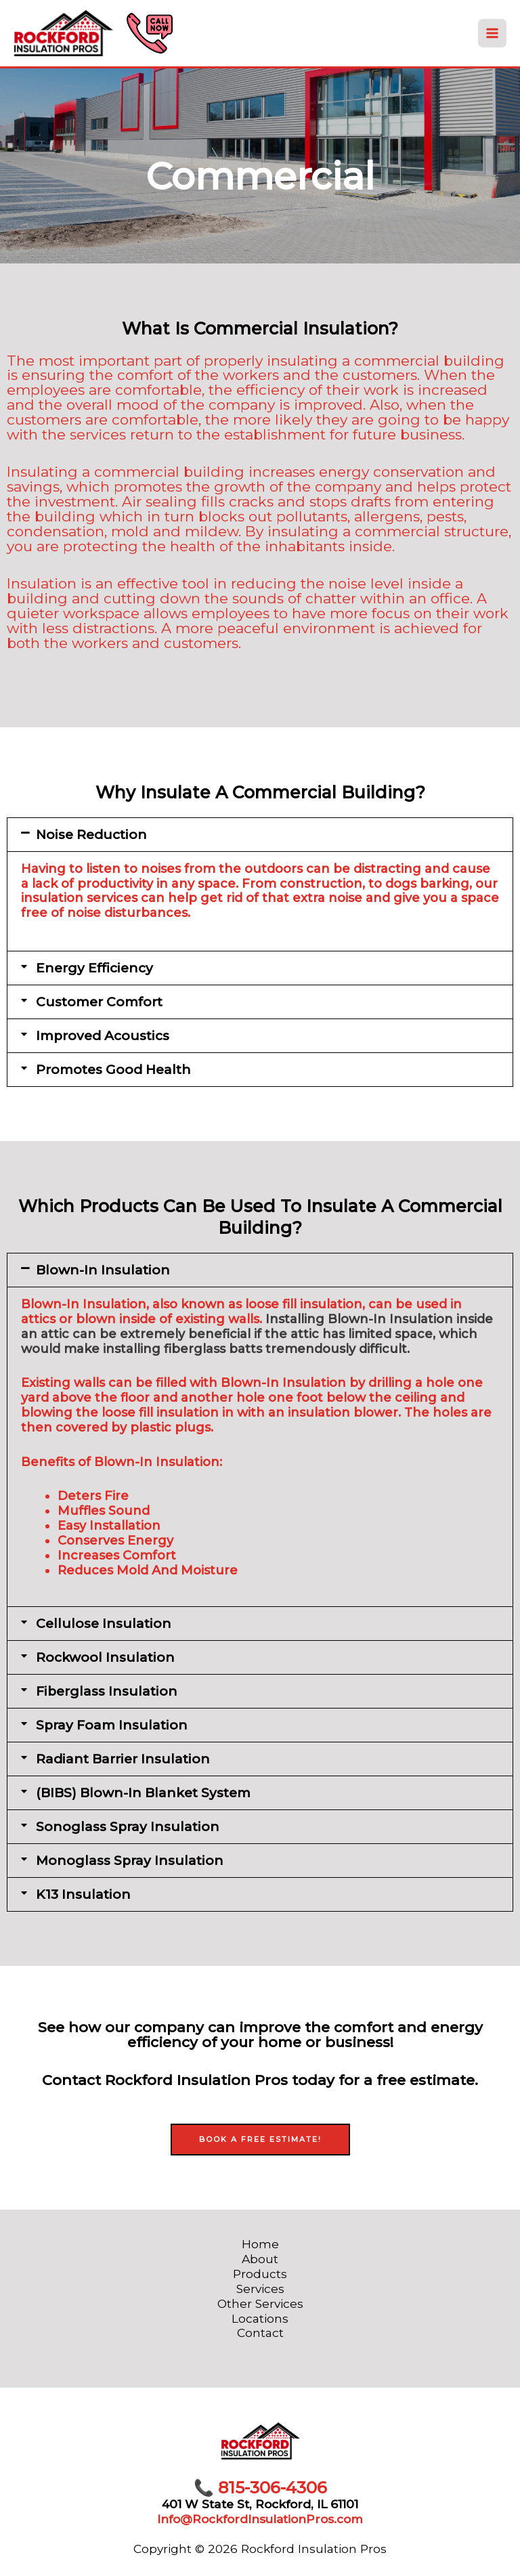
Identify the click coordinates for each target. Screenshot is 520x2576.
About (260, 2259)
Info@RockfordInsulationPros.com (260, 2519)
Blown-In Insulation (103, 1270)
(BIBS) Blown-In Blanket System (143, 1793)
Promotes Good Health (113, 1069)
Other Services (260, 2303)
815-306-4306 (260, 2487)
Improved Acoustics (102, 1036)
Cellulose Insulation (103, 1623)
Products (260, 2274)
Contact (260, 2332)
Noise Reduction (91, 834)
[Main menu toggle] (492, 34)
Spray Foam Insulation (112, 1725)
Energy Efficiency (94, 968)
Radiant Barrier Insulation (123, 1759)
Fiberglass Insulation (106, 1691)
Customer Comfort (99, 1002)
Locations (260, 2318)
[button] (260, 834)
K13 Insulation (83, 1894)
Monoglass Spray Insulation (129, 1860)
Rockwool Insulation (105, 1657)
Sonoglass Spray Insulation (127, 1826)
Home (260, 2244)
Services (260, 2288)
